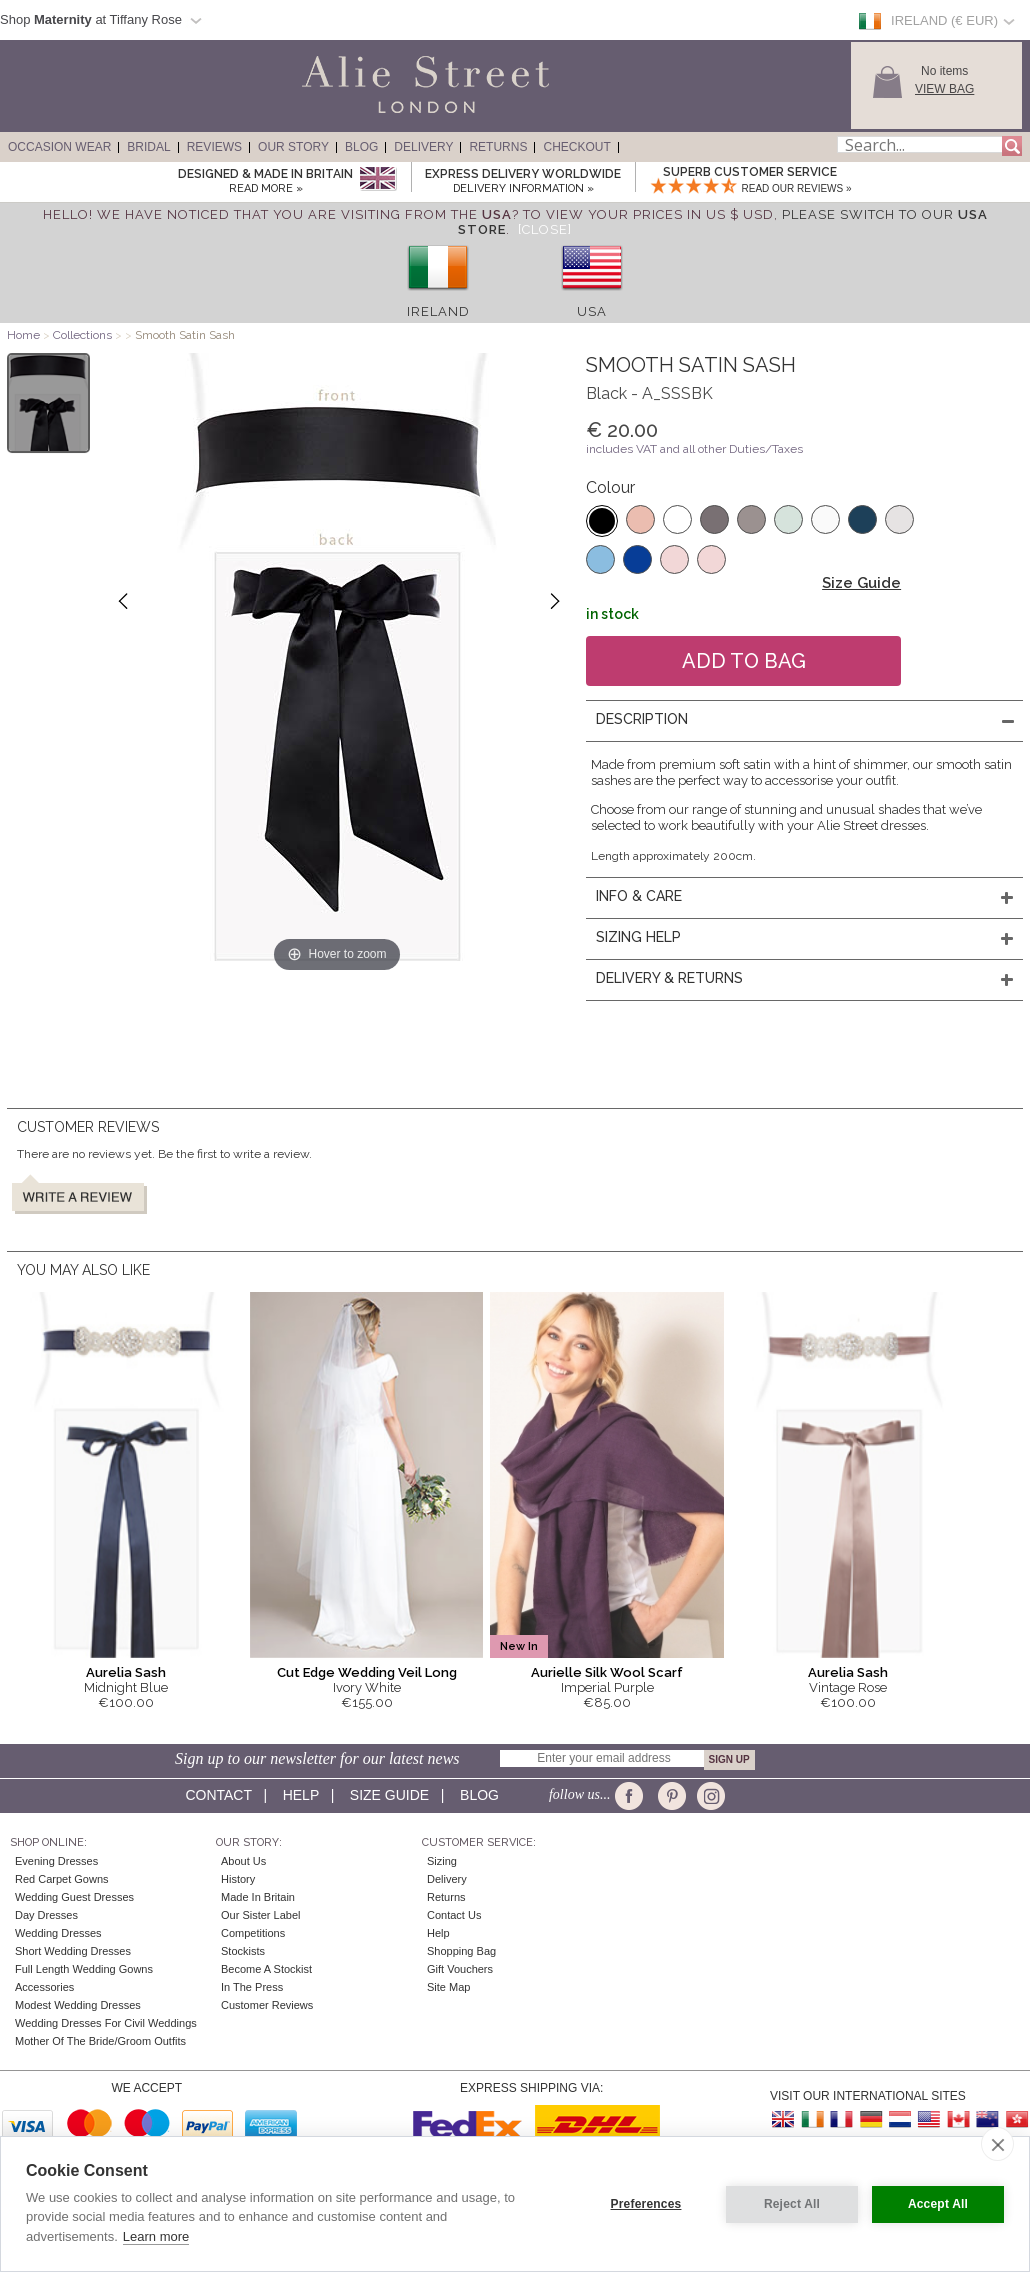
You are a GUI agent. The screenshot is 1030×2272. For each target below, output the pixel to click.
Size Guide (861, 583)
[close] (997, 2144)
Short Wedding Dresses (73, 1951)
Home (23, 335)
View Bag (944, 89)
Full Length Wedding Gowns (84, 1969)
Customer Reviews (267, 2005)
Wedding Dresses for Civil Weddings (106, 2023)
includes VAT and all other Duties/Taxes (694, 449)
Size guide (389, 1795)
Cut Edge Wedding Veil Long (367, 1672)
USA (592, 311)
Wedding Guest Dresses (74, 1897)
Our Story (293, 147)
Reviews (214, 147)
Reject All (792, 2204)
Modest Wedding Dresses (78, 2005)
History (238, 1879)
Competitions (253, 1933)
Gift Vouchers (460, 1969)
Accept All (938, 2204)
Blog (361, 147)
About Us (243, 1861)
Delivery (423, 147)
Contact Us (454, 1915)
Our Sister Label (260, 1915)
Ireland (438, 311)
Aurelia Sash (126, 1672)
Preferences (646, 2204)
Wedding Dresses (58, 1933)
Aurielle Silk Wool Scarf (607, 1672)
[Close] (545, 229)
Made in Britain (258, 1897)
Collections (84, 335)
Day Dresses (46, 1915)
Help (301, 1795)
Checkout (576, 147)
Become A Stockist (266, 1969)
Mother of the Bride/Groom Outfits (100, 2041)
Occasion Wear (59, 147)
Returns (498, 147)
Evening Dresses (56, 1861)
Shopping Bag (461, 1951)
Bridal (148, 147)
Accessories (44, 1987)
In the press (252, 1987)
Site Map (448, 1987)
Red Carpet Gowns (62, 1879)
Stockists (243, 1951)
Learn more (156, 2236)
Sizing (442, 1861)
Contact (218, 1795)
